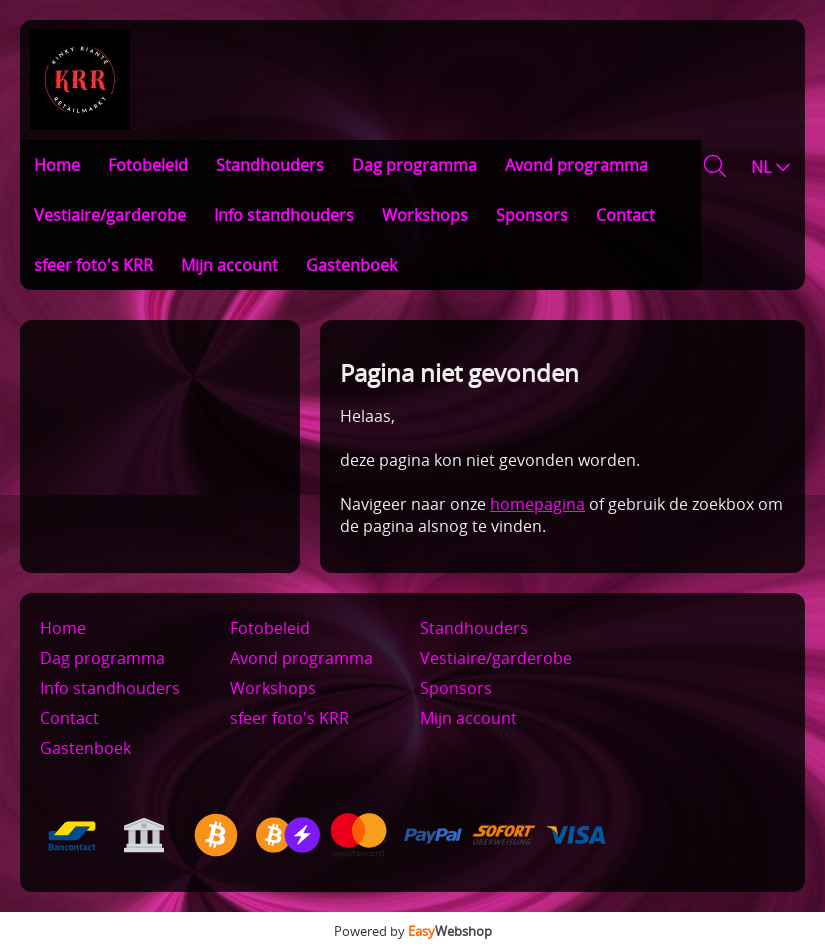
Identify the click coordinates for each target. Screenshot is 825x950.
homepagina (537, 504)
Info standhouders (284, 215)
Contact (625, 215)
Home (57, 165)
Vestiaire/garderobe (110, 215)
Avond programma (576, 165)
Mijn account (229, 265)
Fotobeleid (148, 165)
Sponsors (532, 215)
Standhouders (270, 165)
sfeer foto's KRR (93, 265)
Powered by (413, 931)
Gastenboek (351, 265)
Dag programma (414, 165)
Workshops (425, 215)
